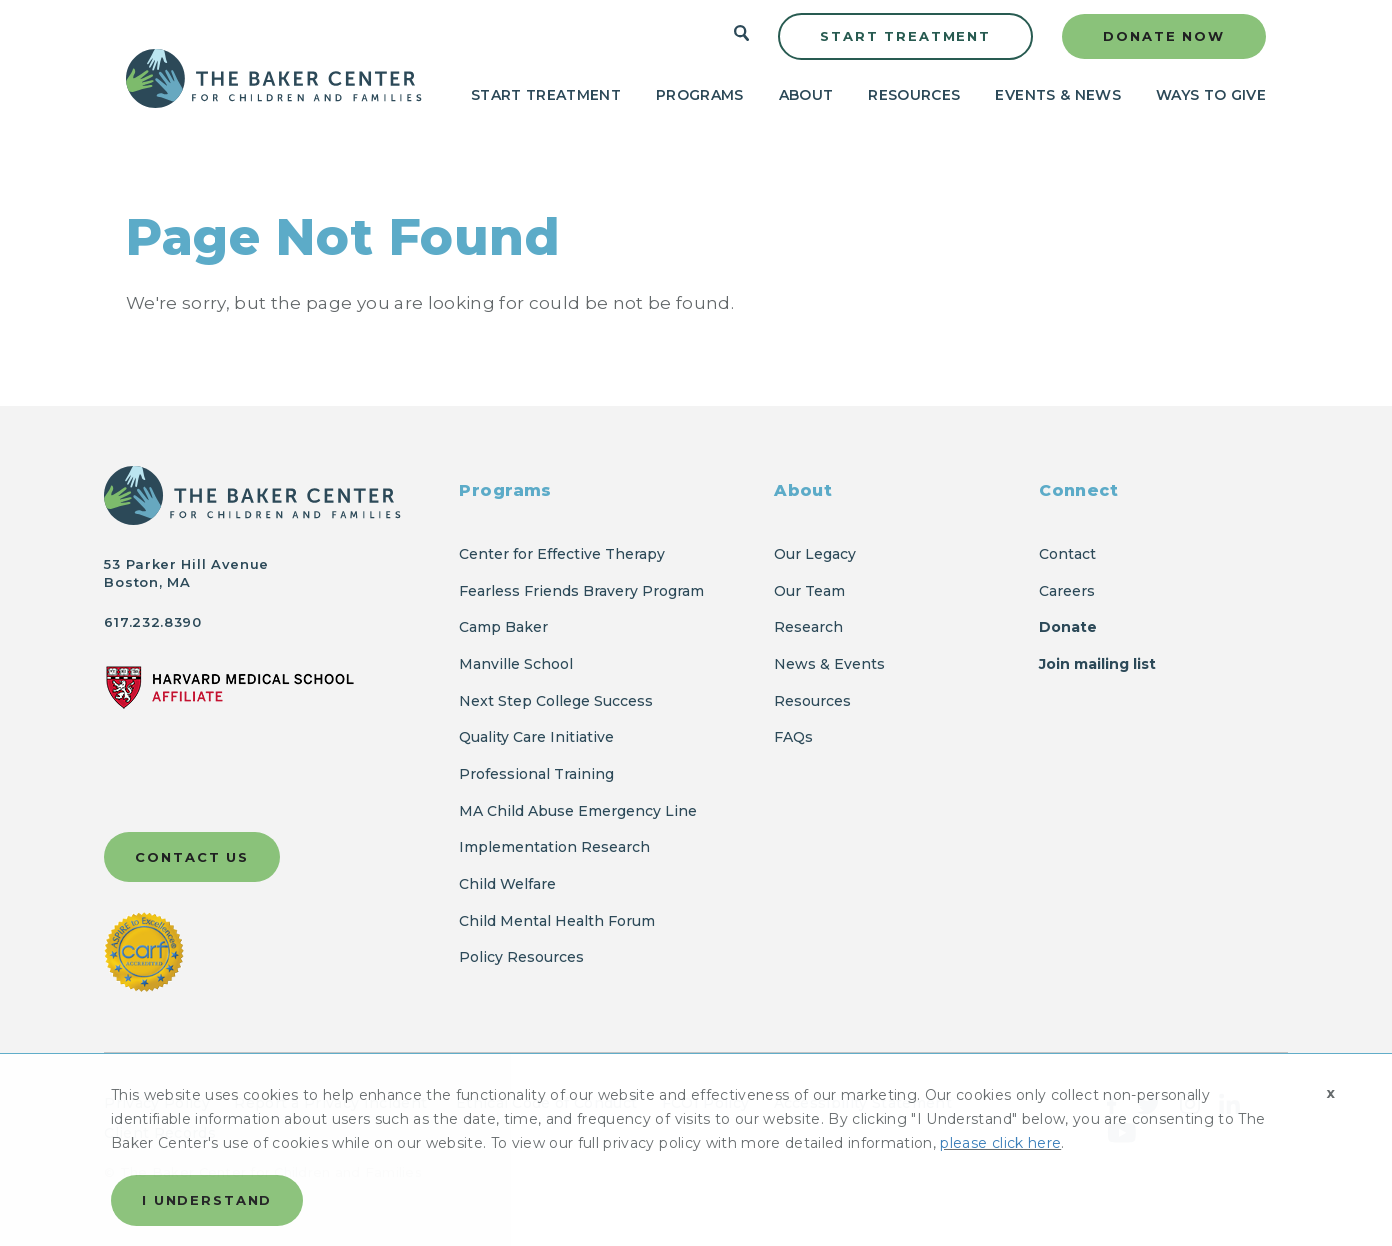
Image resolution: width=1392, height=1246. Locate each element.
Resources (914, 95)
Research (808, 627)
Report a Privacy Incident (332, 1103)
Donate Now (1164, 36)
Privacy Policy (156, 1103)
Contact (1067, 554)
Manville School (516, 664)
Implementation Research (554, 847)
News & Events (829, 664)
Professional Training (536, 774)
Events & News (1057, 95)
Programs (700, 95)
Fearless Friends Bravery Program (581, 591)
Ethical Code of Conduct (546, 1103)
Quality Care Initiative (536, 737)
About (806, 95)
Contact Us (192, 857)
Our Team (809, 591)
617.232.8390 (152, 622)
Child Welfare (507, 884)
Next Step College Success (556, 701)
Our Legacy (815, 554)
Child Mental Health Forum (559, 921)
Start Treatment (905, 36)
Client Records (159, 1133)
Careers (1067, 591)
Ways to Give (1211, 95)
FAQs (793, 737)
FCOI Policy (706, 1103)
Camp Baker (503, 627)
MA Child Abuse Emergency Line (578, 811)
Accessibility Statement (863, 1103)
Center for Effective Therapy (562, 554)
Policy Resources (521, 957)
